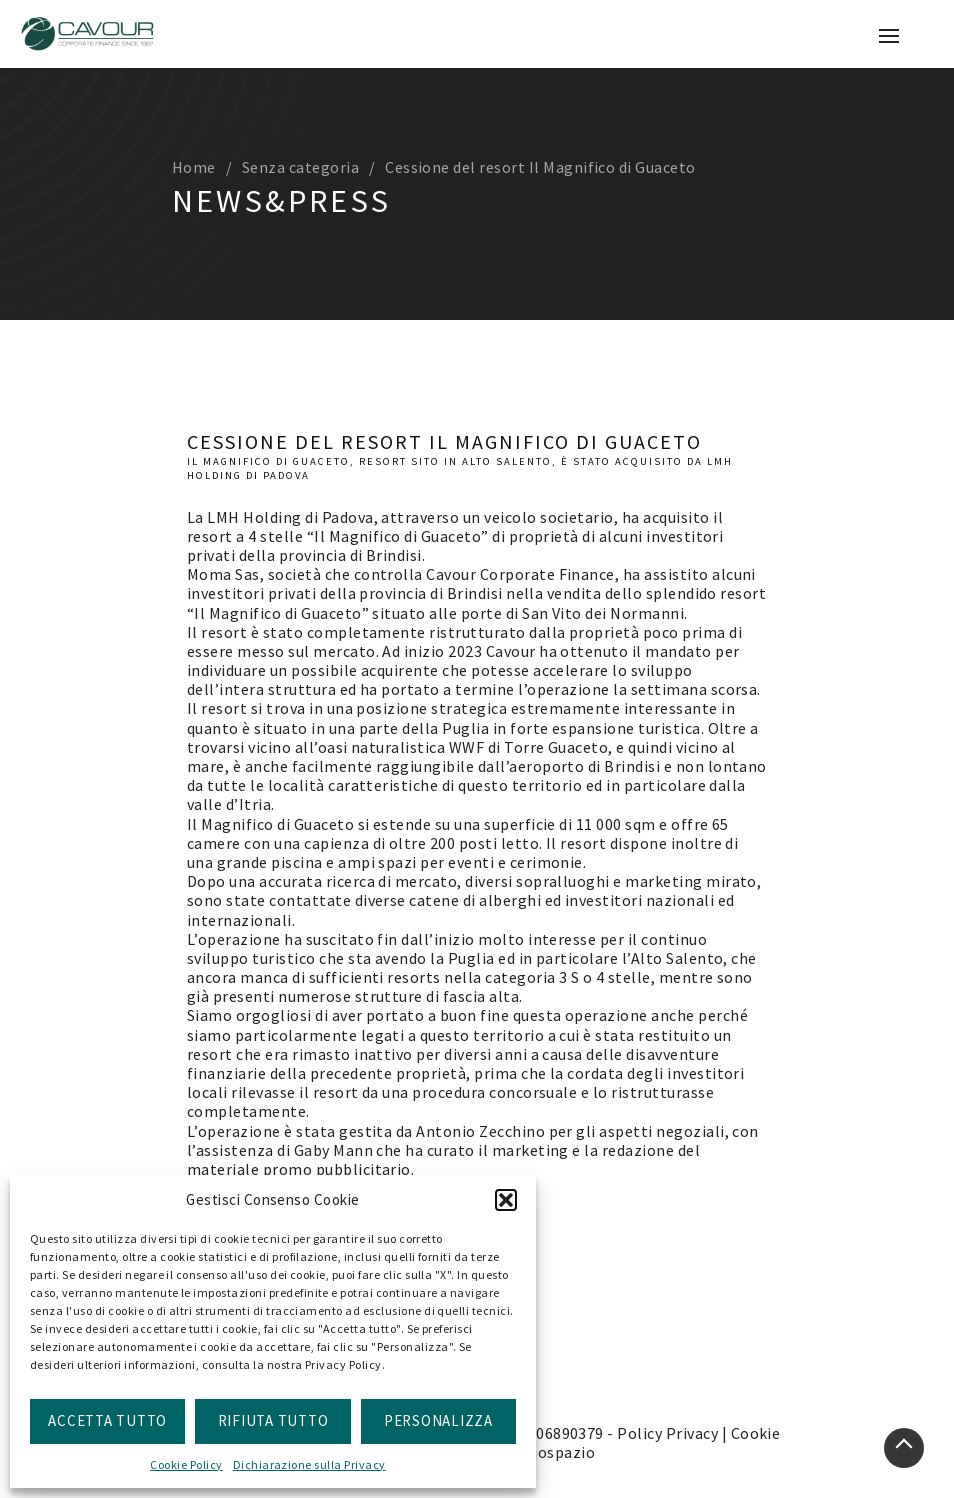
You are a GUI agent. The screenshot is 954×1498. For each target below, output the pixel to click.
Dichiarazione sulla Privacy (309, 1464)
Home (194, 167)
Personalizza (438, 1420)
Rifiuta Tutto (273, 1420)
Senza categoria (300, 167)
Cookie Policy (186, 1464)
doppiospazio (545, 1452)
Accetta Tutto (107, 1420)
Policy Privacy (667, 1433)
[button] (506, 1200)
